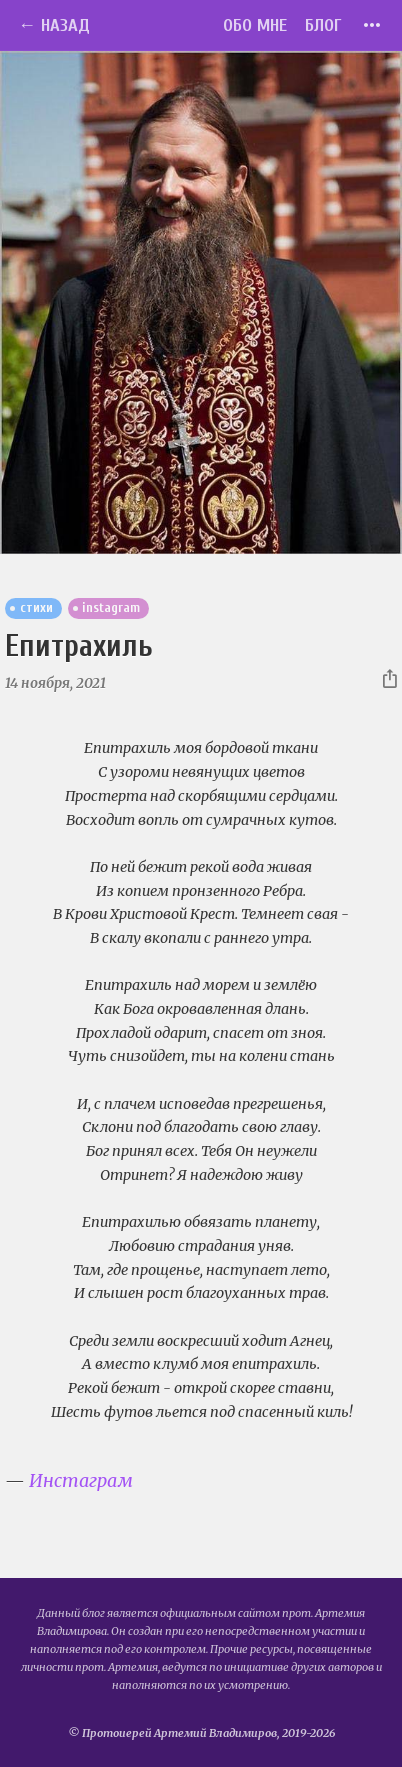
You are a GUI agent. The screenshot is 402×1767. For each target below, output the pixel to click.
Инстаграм (81, 1480)
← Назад (54, 25)
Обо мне (255, 25)
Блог (323, 25)
